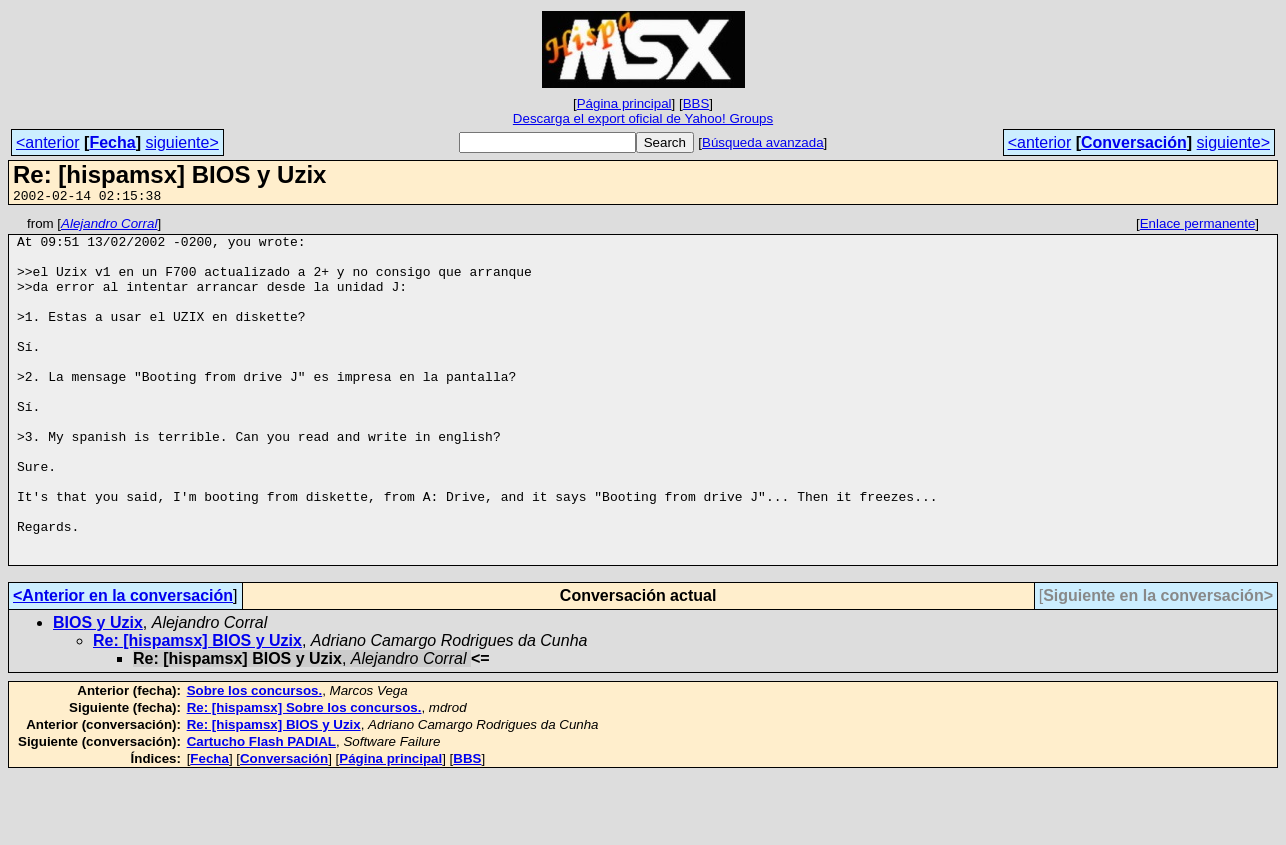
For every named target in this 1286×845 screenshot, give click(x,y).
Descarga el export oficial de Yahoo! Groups (643, 118)
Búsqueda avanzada (763, 142)
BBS (696, 103)
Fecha (112, 142)
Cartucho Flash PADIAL (261, 810)
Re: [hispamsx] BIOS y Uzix (197, 709)
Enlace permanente (1198, 226)
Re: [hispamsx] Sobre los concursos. (304, 776)
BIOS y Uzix (98, 691)
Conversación (1134, 142)
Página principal (624, 103)
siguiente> (181, 142)
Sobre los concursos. (255, 759)
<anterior (48, 142)
